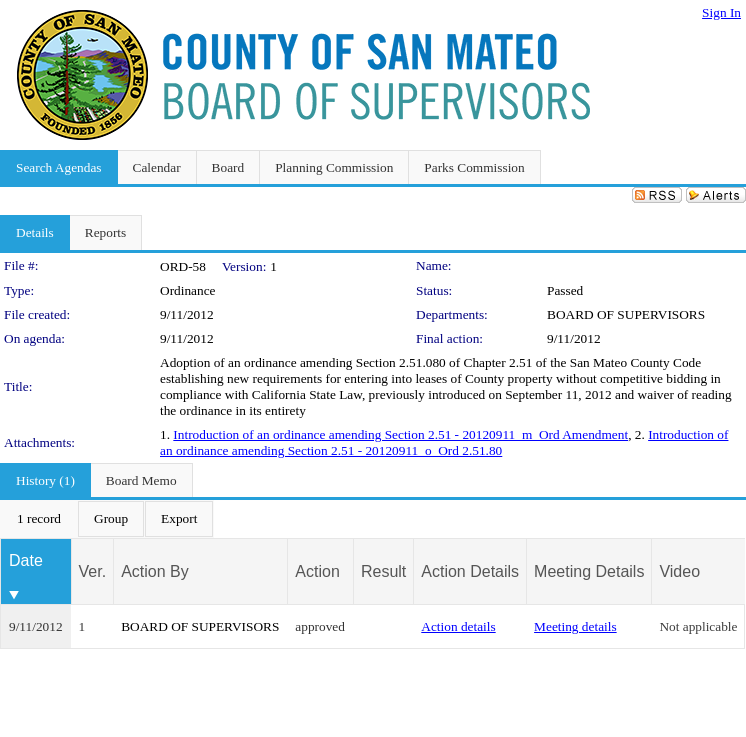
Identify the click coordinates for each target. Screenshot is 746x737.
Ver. (93, 571)
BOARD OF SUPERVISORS (626, 314)
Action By (155, 571)
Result (383, 571)
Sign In (721, 12)
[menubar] (107, 519)
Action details (458, 626)
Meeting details (575, 626)
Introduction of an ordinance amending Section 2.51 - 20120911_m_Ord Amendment (400, 434)
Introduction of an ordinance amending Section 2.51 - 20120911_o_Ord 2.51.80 (444, 442)
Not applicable (698, 626)
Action (317, 571)
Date (26, 560)
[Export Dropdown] (179, 519)
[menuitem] (39, 519)
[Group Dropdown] (111, 519)
